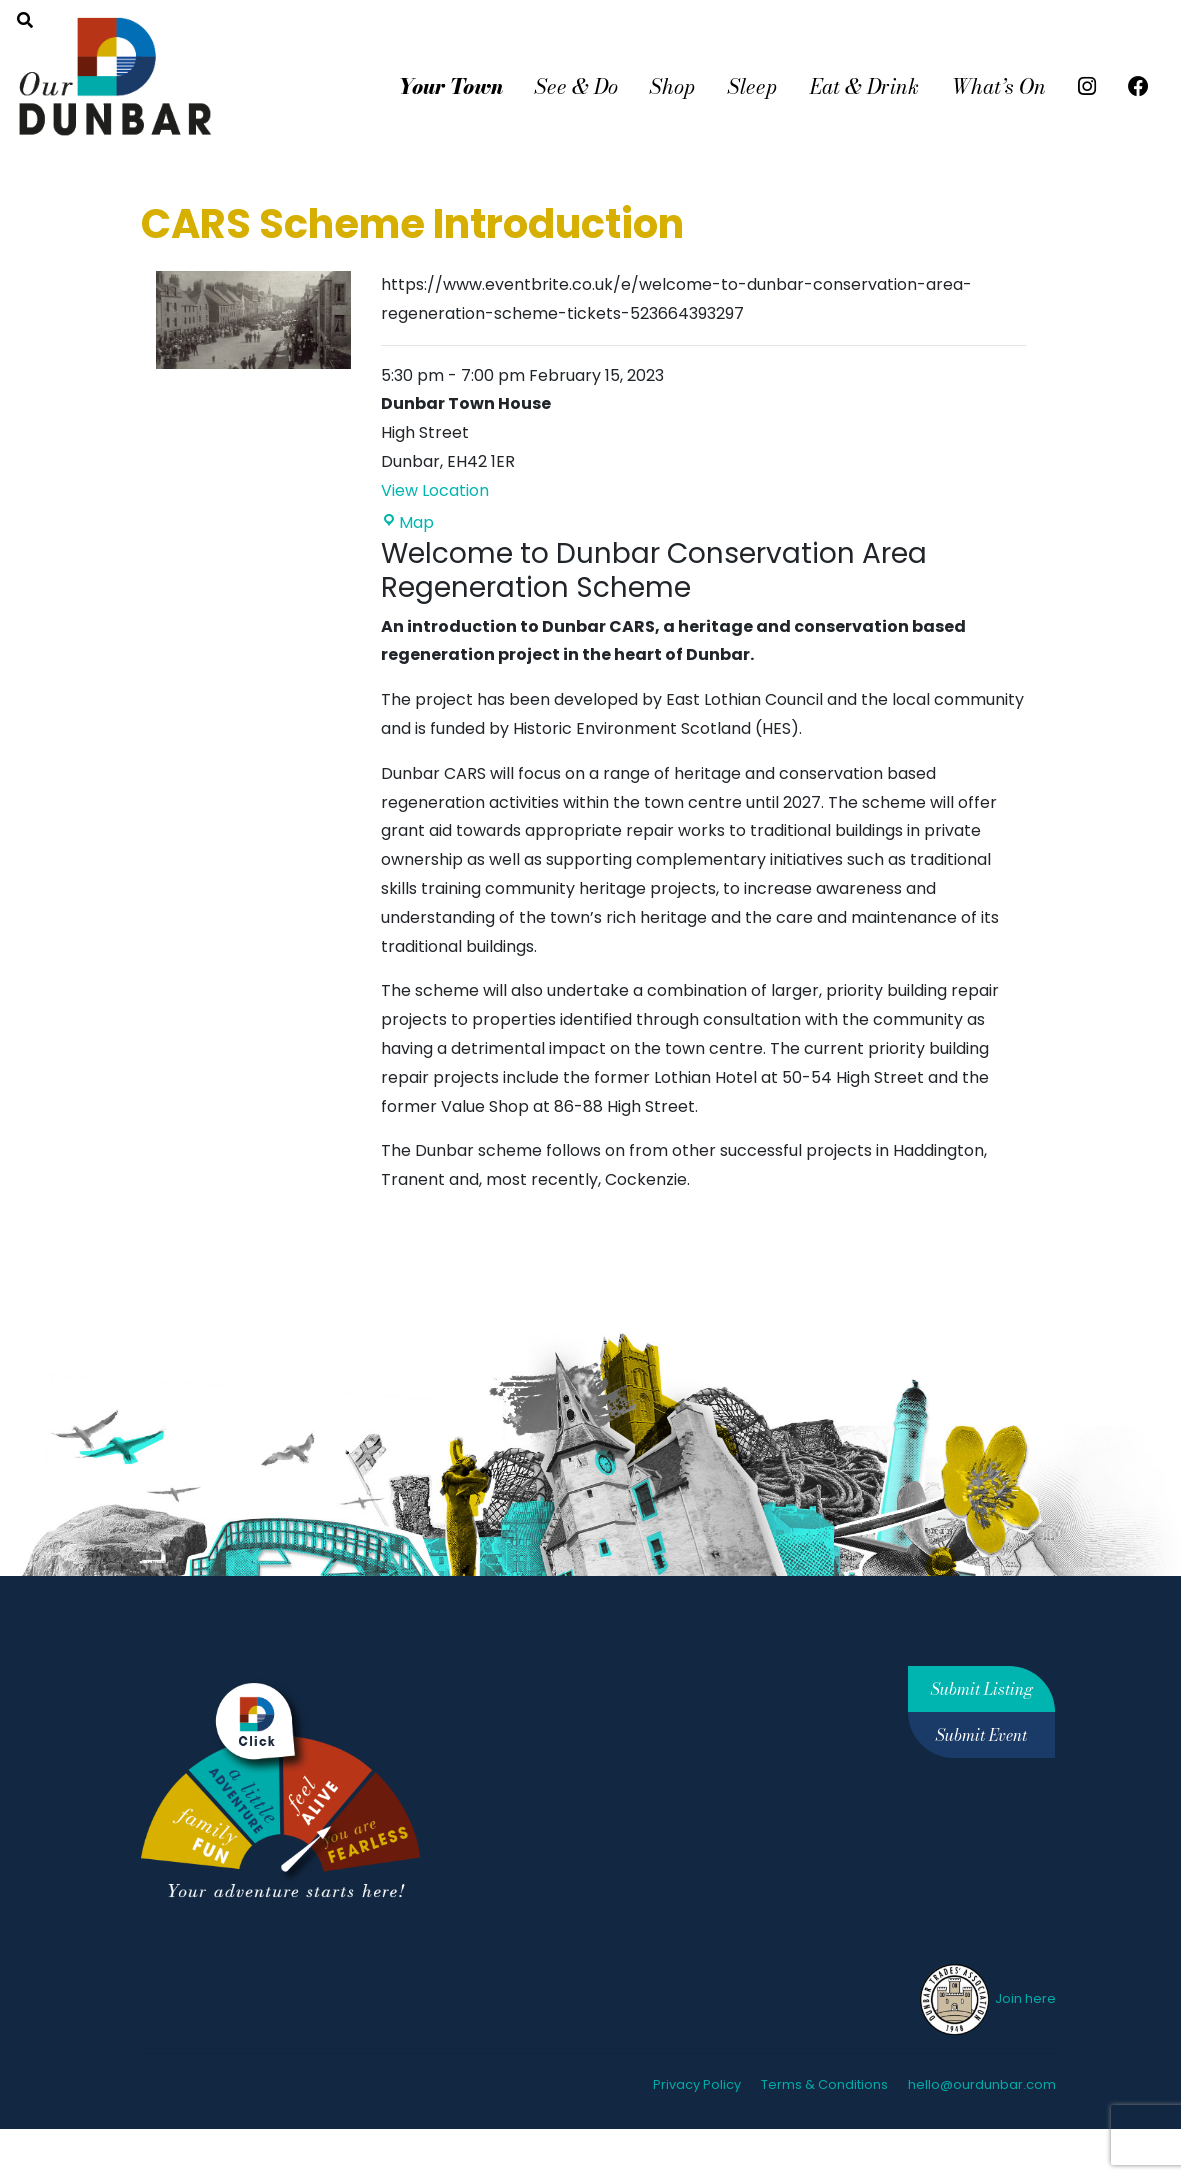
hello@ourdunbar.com (982, 2084)
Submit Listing (982, 1689)
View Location (435, 490)
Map (407, 522)
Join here (986, 1998)
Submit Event (981, 1735)
